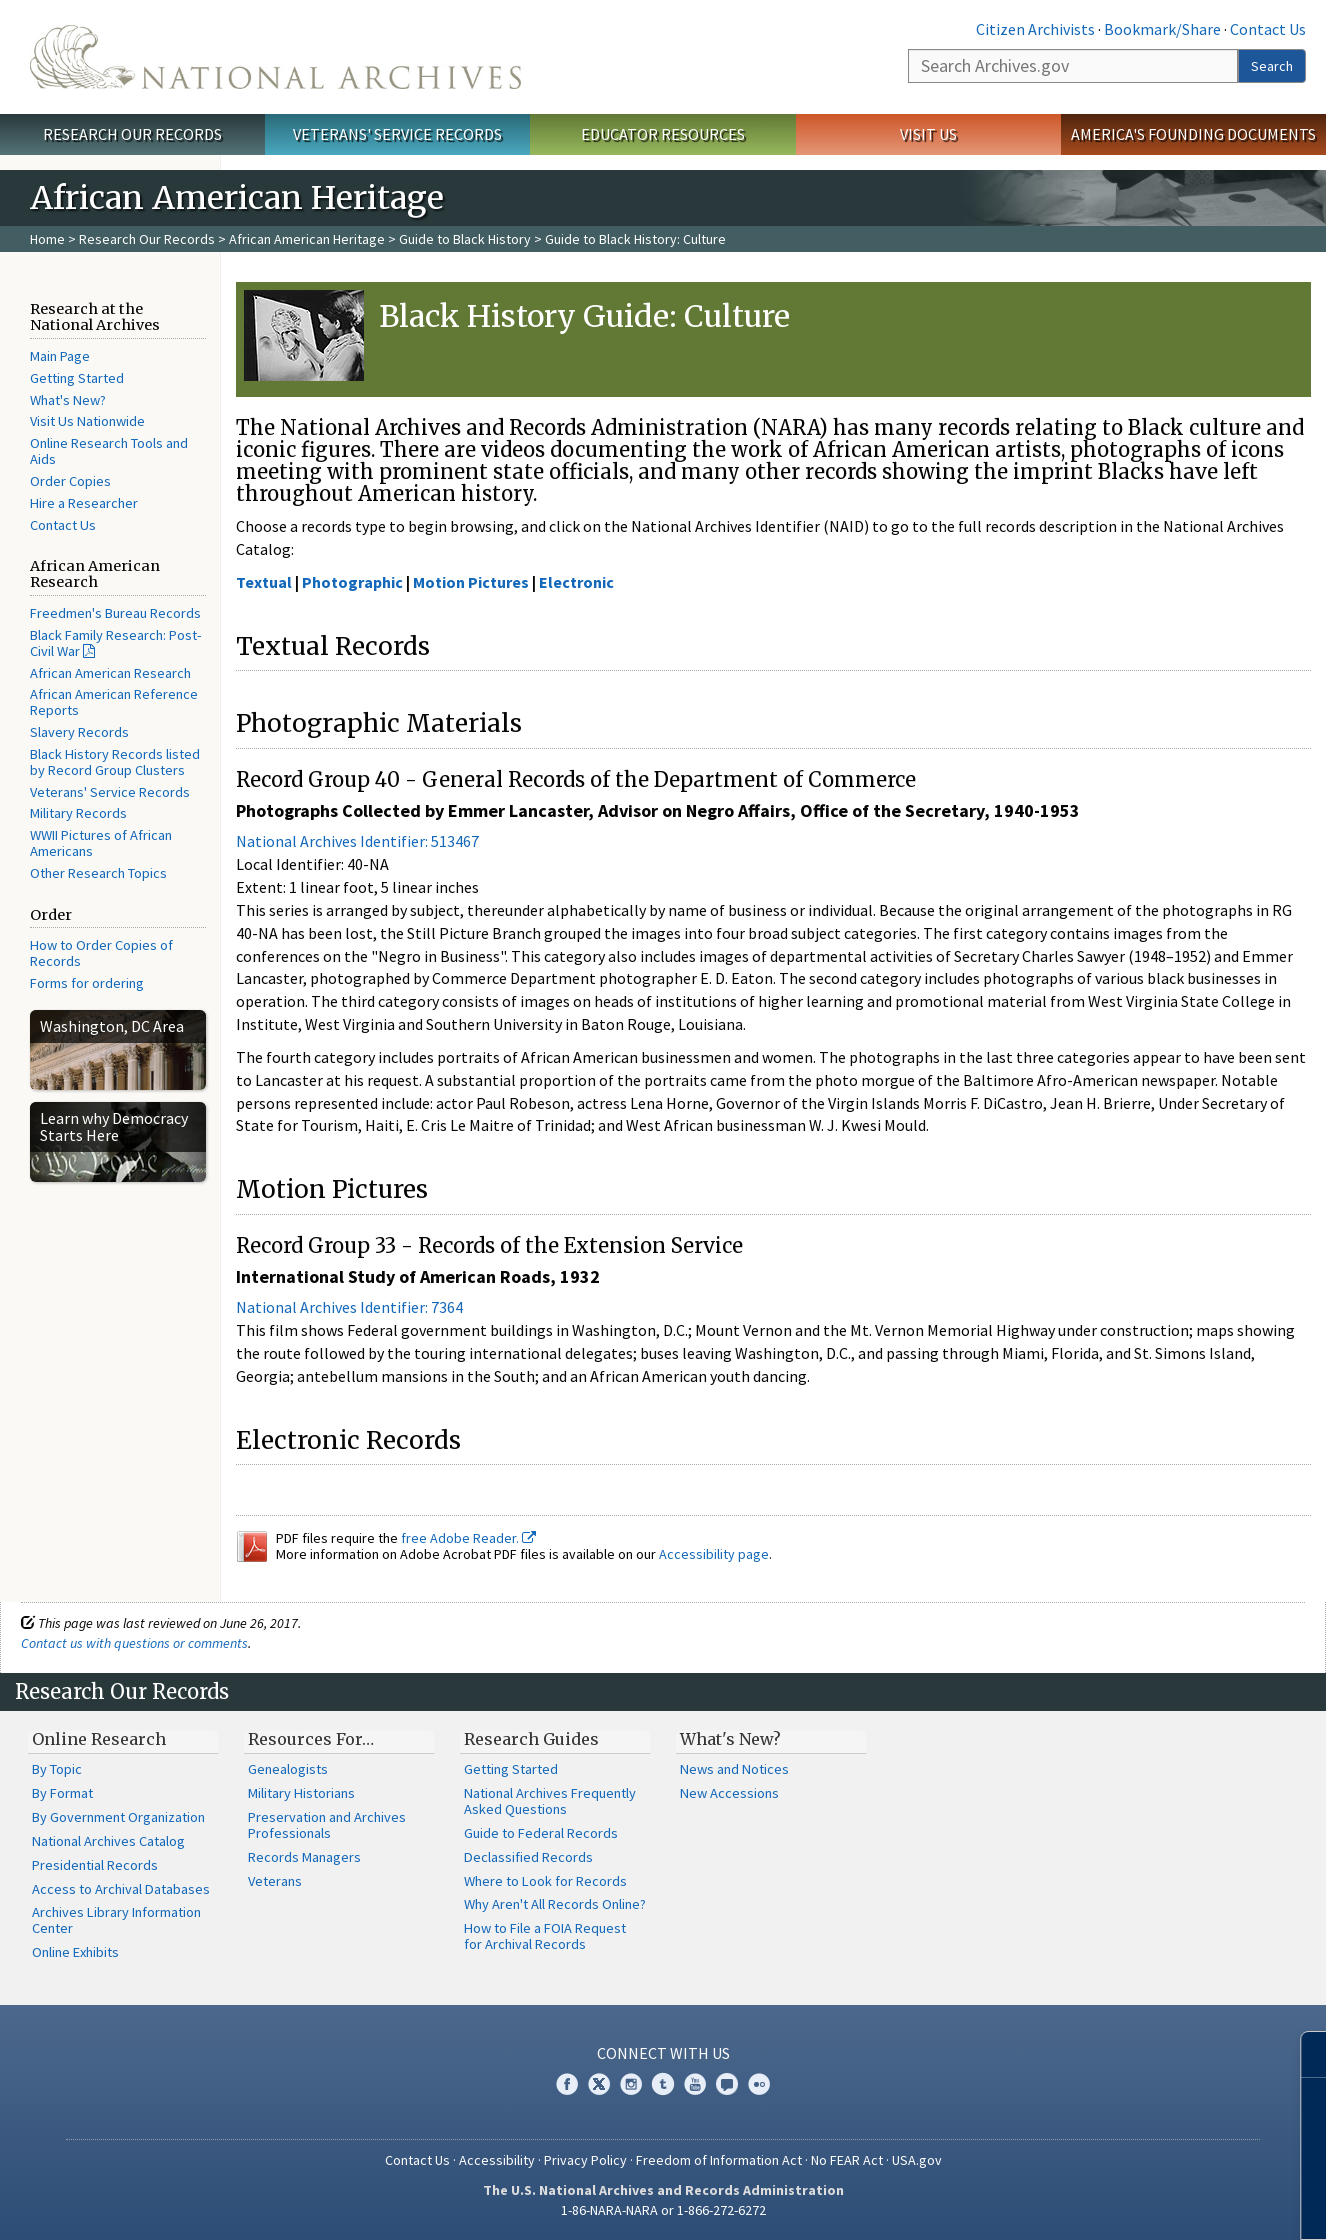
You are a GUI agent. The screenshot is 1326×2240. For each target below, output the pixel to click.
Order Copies (70, 481)
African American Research (110, 673)
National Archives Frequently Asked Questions (550, 1801)
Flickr (759, 2084)
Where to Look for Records (545, 1881)
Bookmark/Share (1162, 29)
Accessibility (497, 2160)
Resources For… (311, 1739)
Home (47, 239)
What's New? (68, 400)
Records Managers (304, 1857)
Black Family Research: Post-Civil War (115, 643)
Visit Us (928, 134)
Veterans (275, 1881)
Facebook (567, 2084)
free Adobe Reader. (468, 1538)
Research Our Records (132, 134)
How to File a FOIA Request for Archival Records (545, 1936)
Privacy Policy (585, 2160)
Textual (264, 582)
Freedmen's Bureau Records (115, 613)
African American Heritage (307, 239)
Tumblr (663, 2084)
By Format (62, 1793)
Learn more (1148, 2204)
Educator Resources (663, 134)
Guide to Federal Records (541, 1833)
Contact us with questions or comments (134, 1643)
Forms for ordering (87, 983)
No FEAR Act (847, 2160)
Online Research (99, 1739)
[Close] (1302, 2054)
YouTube (695, 2084)
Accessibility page (714, 1554)
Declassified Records (528, 1857)
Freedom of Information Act (719, 2160)
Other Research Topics (98, 873)
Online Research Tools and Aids (109, 451)
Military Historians (301, 1793)
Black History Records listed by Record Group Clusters (115, 762)
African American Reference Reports (114, 702)
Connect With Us (663, 2053)
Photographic (352, 582)
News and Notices (734, 1769)
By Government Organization (118, 1817)
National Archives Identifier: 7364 (349, 1307)
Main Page (60, 356)
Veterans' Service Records (397, 134)
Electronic (576, 582)
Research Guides (531, 1739)
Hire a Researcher (84, 503)
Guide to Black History (465, 239)
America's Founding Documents (1193, 134)
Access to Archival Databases (121, 1889)
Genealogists (288, 1769)
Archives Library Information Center (116, 1920)
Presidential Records (95, 1865)
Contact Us (1268, 29)
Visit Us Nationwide (87, 421)
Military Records (78, 813)
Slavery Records (79, 732)
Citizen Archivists (1035, 29)
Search (1272, 66)
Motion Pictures (471, 582)
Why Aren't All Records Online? (555, 1904)
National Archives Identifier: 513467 (357, 841)
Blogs (727, 2084)
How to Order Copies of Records (101, 953)
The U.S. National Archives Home (275, 57)
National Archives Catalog (108, 1841)
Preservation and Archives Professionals (327, 1825)
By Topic (57, 1769)
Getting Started (77, 378)
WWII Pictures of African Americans (101, 843)
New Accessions (729, 1793)
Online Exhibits (75, 1952)
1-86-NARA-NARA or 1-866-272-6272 (663, 2210)
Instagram (631, 2084)
